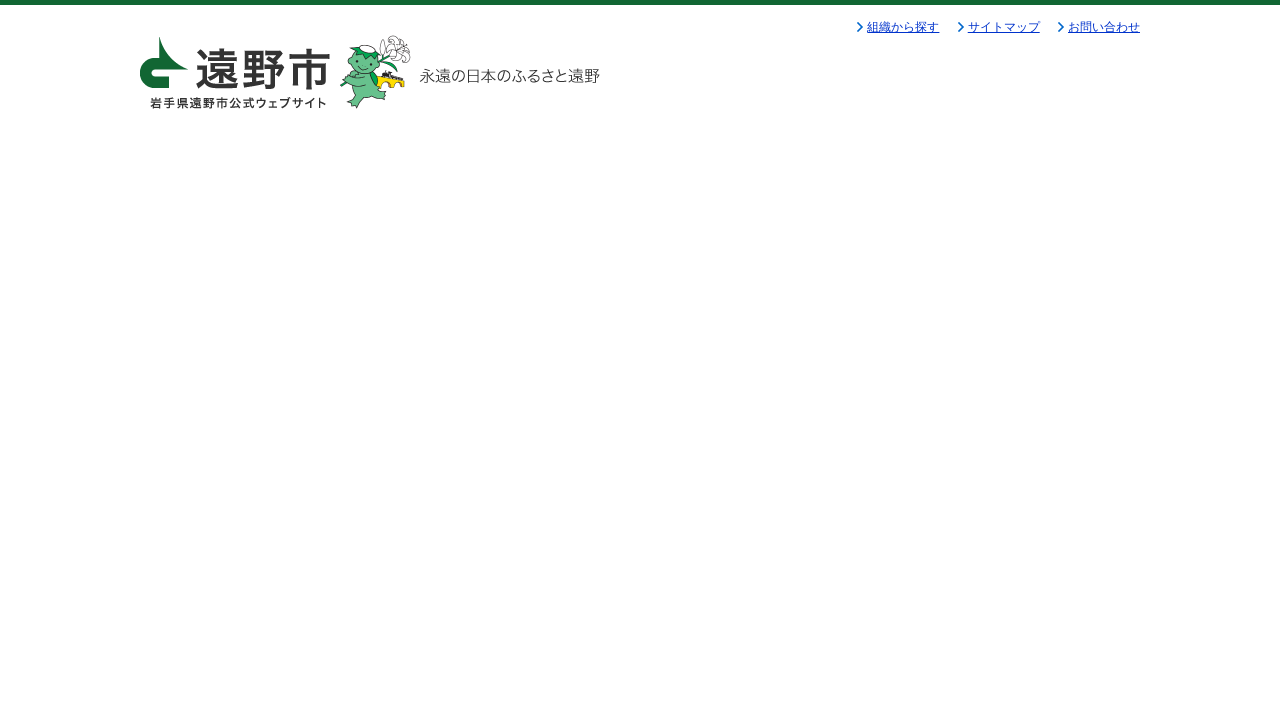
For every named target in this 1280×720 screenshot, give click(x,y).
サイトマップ (1004, 27)
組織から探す (903, 27)
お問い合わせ (1104, 27)
